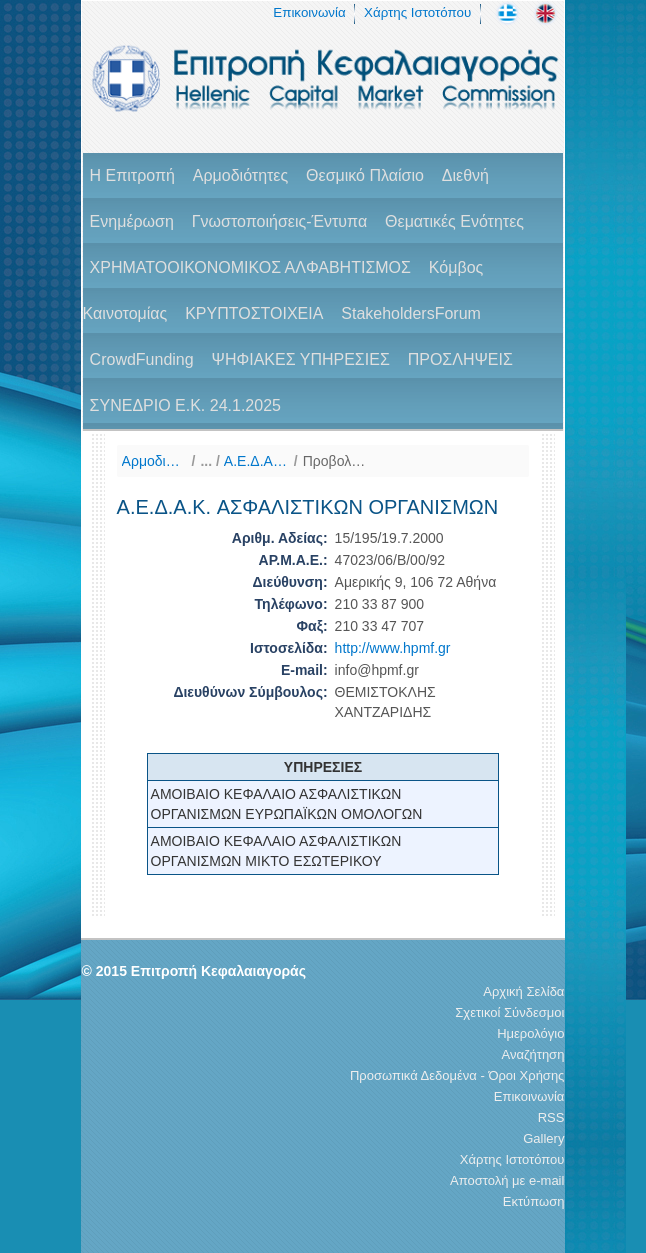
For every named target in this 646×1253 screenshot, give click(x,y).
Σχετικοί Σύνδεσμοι (509, 1012)
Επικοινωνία (309, 12)
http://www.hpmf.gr (393, 648)
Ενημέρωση (132, 221)
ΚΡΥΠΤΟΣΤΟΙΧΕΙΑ (254, 313)
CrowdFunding (142, 359)
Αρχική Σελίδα (523, 991)
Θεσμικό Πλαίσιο (365, 175)
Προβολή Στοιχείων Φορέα (335, 461)
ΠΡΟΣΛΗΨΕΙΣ (460, 359)
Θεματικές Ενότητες (454, 221)
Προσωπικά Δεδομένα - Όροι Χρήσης (457, 1075)
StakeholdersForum (411, 313)
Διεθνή (465, 175)
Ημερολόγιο (530, 1033)
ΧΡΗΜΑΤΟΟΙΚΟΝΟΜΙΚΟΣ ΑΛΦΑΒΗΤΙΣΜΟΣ (250, 267)
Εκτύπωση (534, 1201)
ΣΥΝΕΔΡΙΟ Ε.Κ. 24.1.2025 (185, 405)
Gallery (543, 1138)
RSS (551, 1117)
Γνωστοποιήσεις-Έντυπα (279, 221)
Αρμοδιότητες (240, 175)
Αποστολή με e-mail (507, 1180)
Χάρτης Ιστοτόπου (417, 12)
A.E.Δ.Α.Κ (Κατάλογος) (256, 461)
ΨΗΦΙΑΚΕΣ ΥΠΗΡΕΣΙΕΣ (301, 359)
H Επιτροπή (132, 175)
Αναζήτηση (533, 1054)
